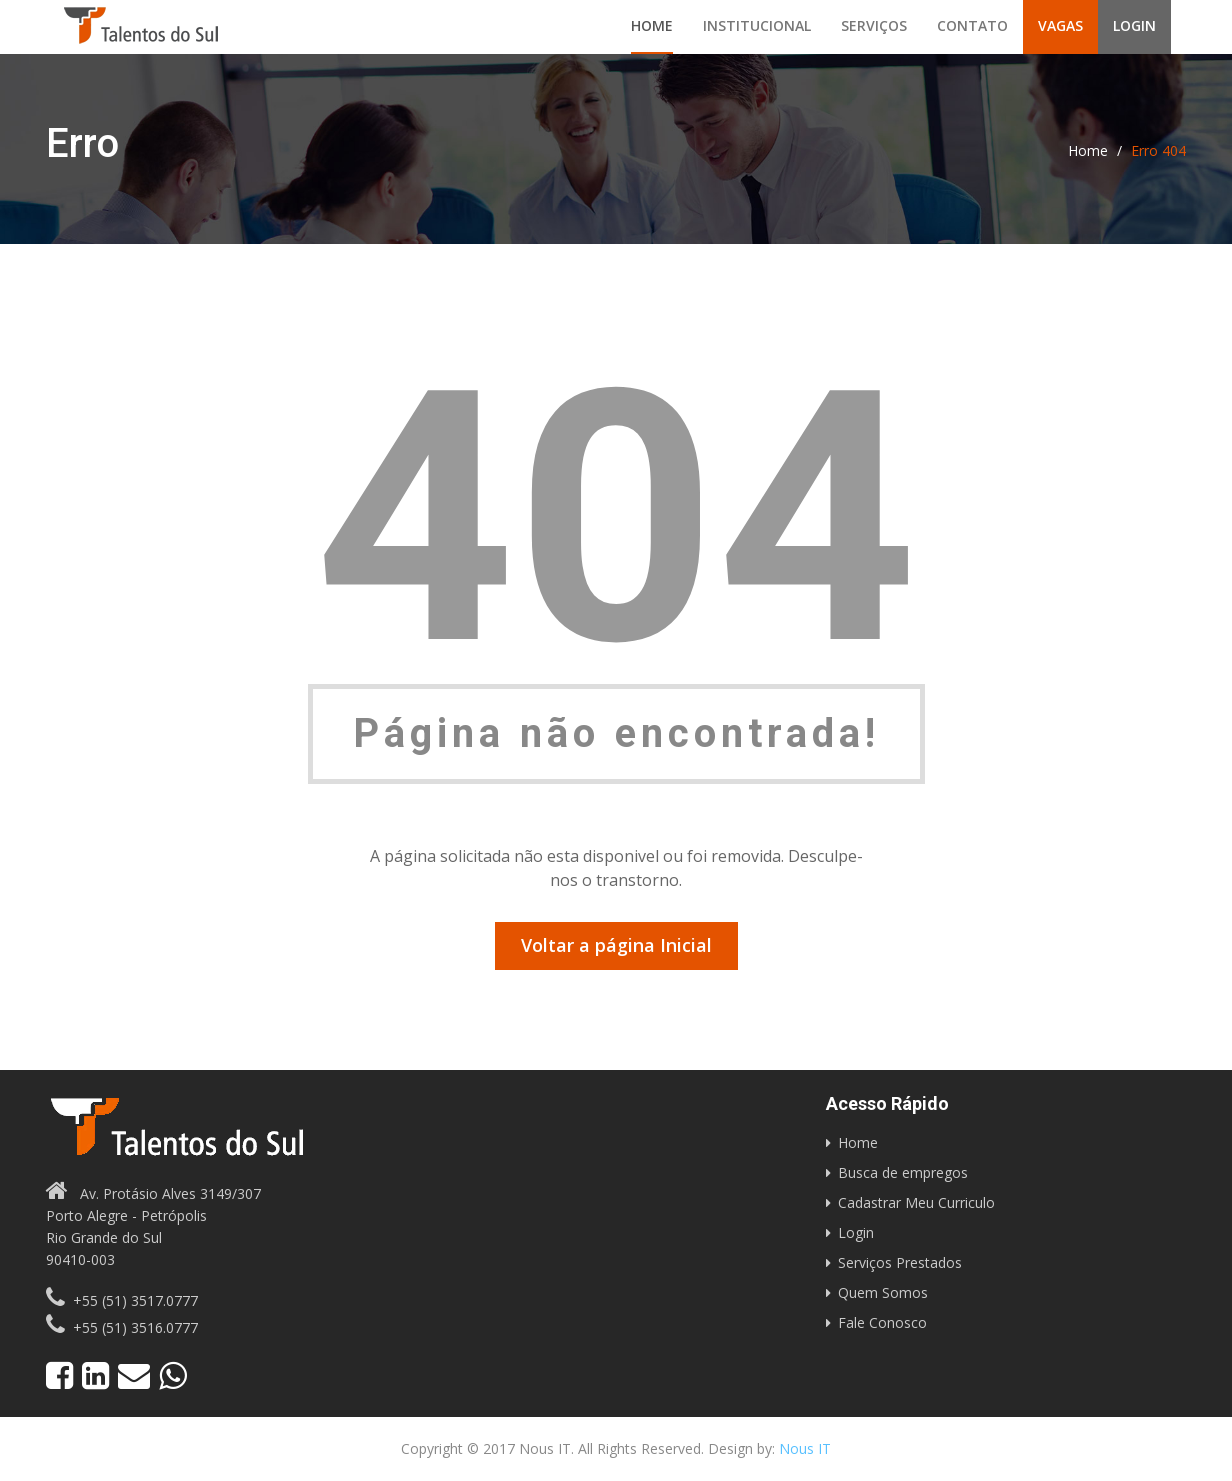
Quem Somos (883, 1292)
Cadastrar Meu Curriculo (916, 1202)
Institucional (757, 25)
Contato (972, 25)
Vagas (1060, 25)
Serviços (874, 25)
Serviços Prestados (900, 1262)
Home (652, 25)
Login (1134, 25)
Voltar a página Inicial (616, 945)
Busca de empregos (903, 1172)
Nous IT (805, 1448)
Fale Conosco (882, 1322)
